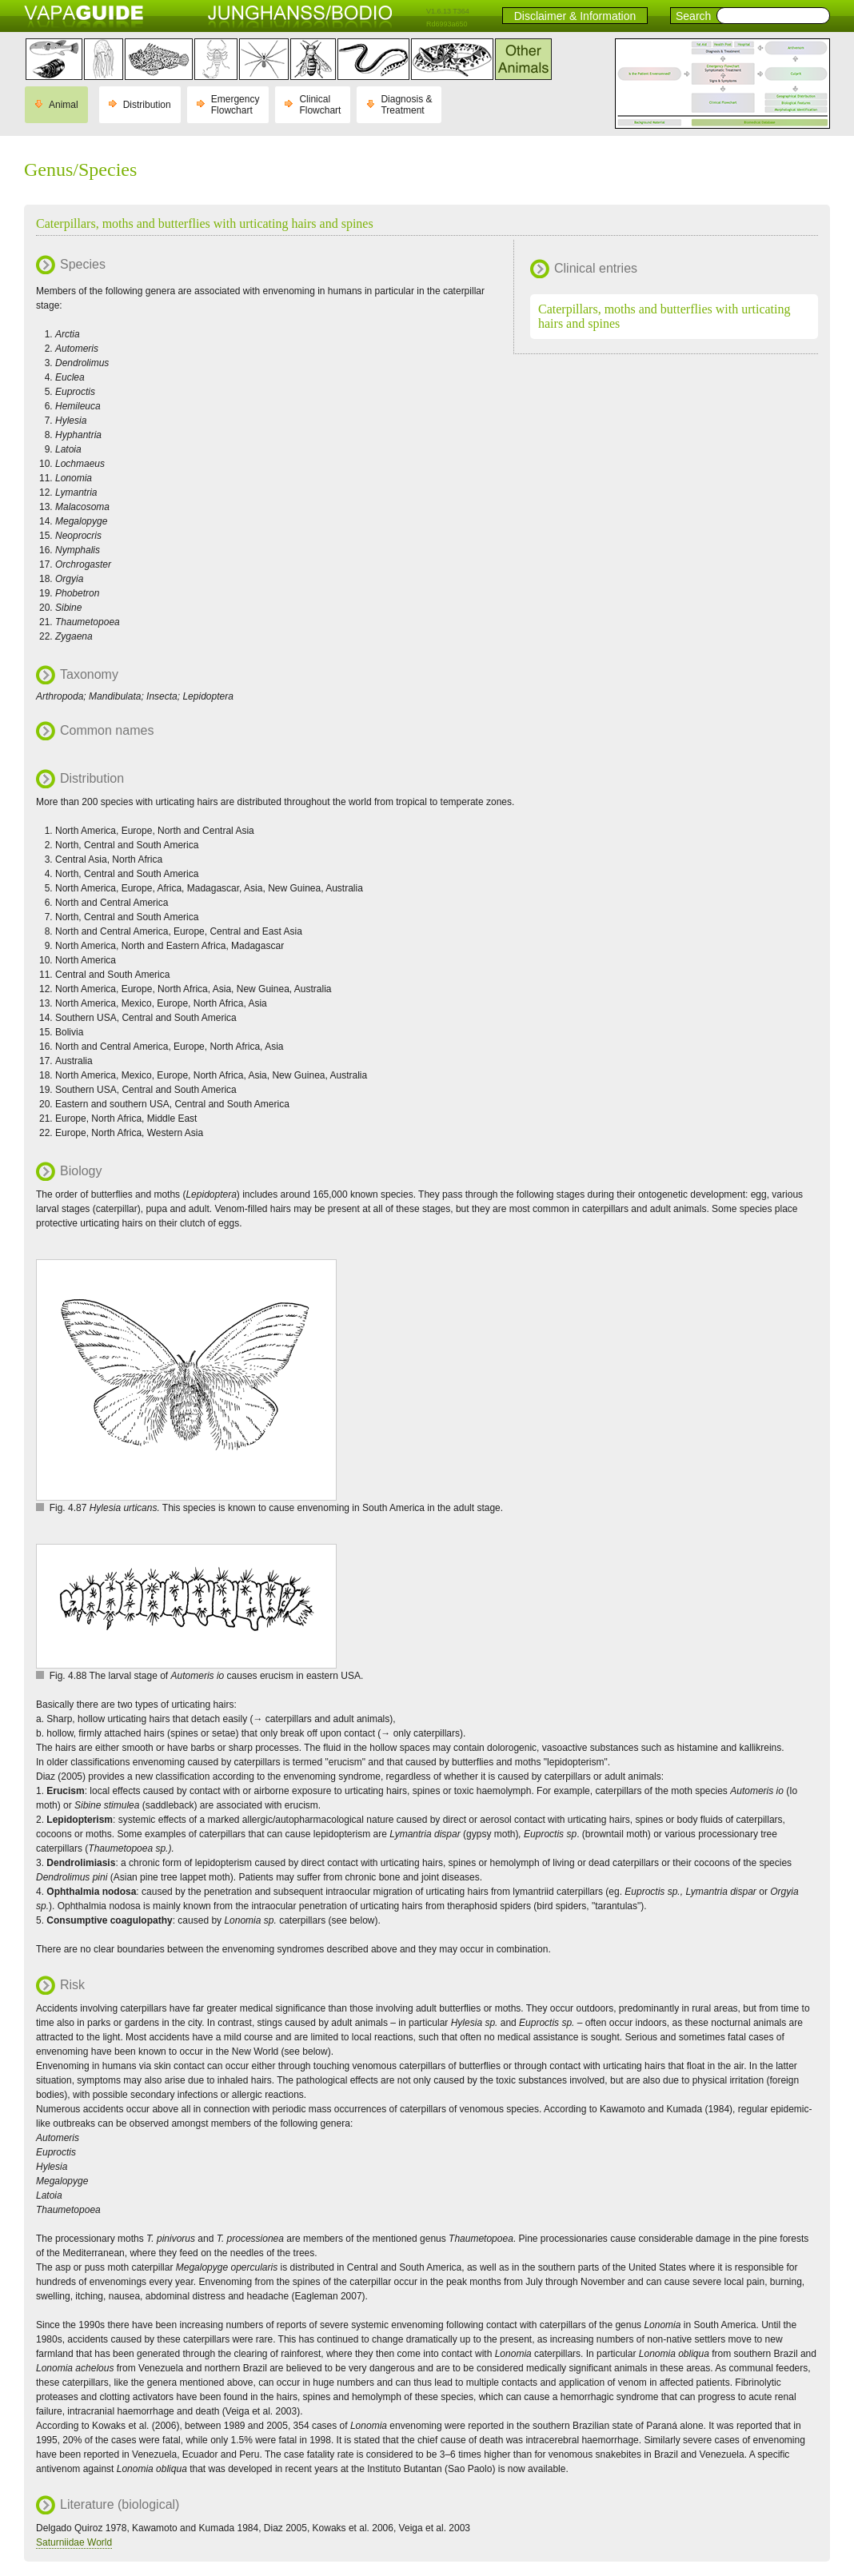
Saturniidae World (74, 2542)
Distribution (147, 104)
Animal (63, 104)
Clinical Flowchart (320, 105)
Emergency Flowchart (235, 105)
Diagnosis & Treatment (406, 105)
